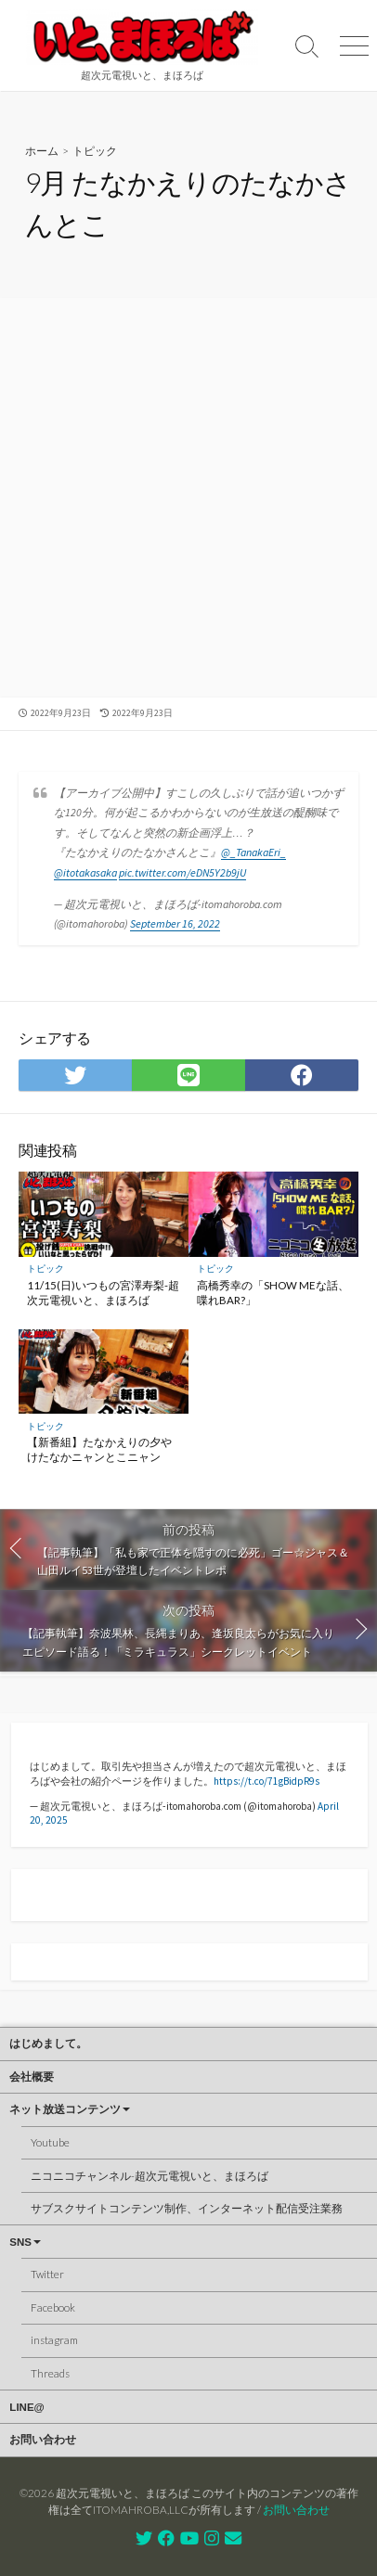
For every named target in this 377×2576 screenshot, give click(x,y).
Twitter (47, 2274)
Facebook (53, 2307)
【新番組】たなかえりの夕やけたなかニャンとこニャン (99, 1449)
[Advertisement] (188, 500)
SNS (20, 2242)
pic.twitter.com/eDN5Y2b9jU (182, 872)
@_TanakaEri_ (253, 852)
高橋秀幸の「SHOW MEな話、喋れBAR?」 (273, 1292)
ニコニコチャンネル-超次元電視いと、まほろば (149, 2176)
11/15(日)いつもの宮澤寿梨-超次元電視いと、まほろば (103, 1292)
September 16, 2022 (175, 923)
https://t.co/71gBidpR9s (266, 1781)
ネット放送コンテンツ (65, 2109)
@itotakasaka (85, 872)
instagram (54, 2340)
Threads (50, 2373)
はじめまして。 (48, 2043)
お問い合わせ (42, 2439)
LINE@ (26, 2407)
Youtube (50, 2142)
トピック (94, 151)
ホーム (41, 151)
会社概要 (31, 2077)
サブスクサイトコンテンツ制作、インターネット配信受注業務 (187, 2208)
